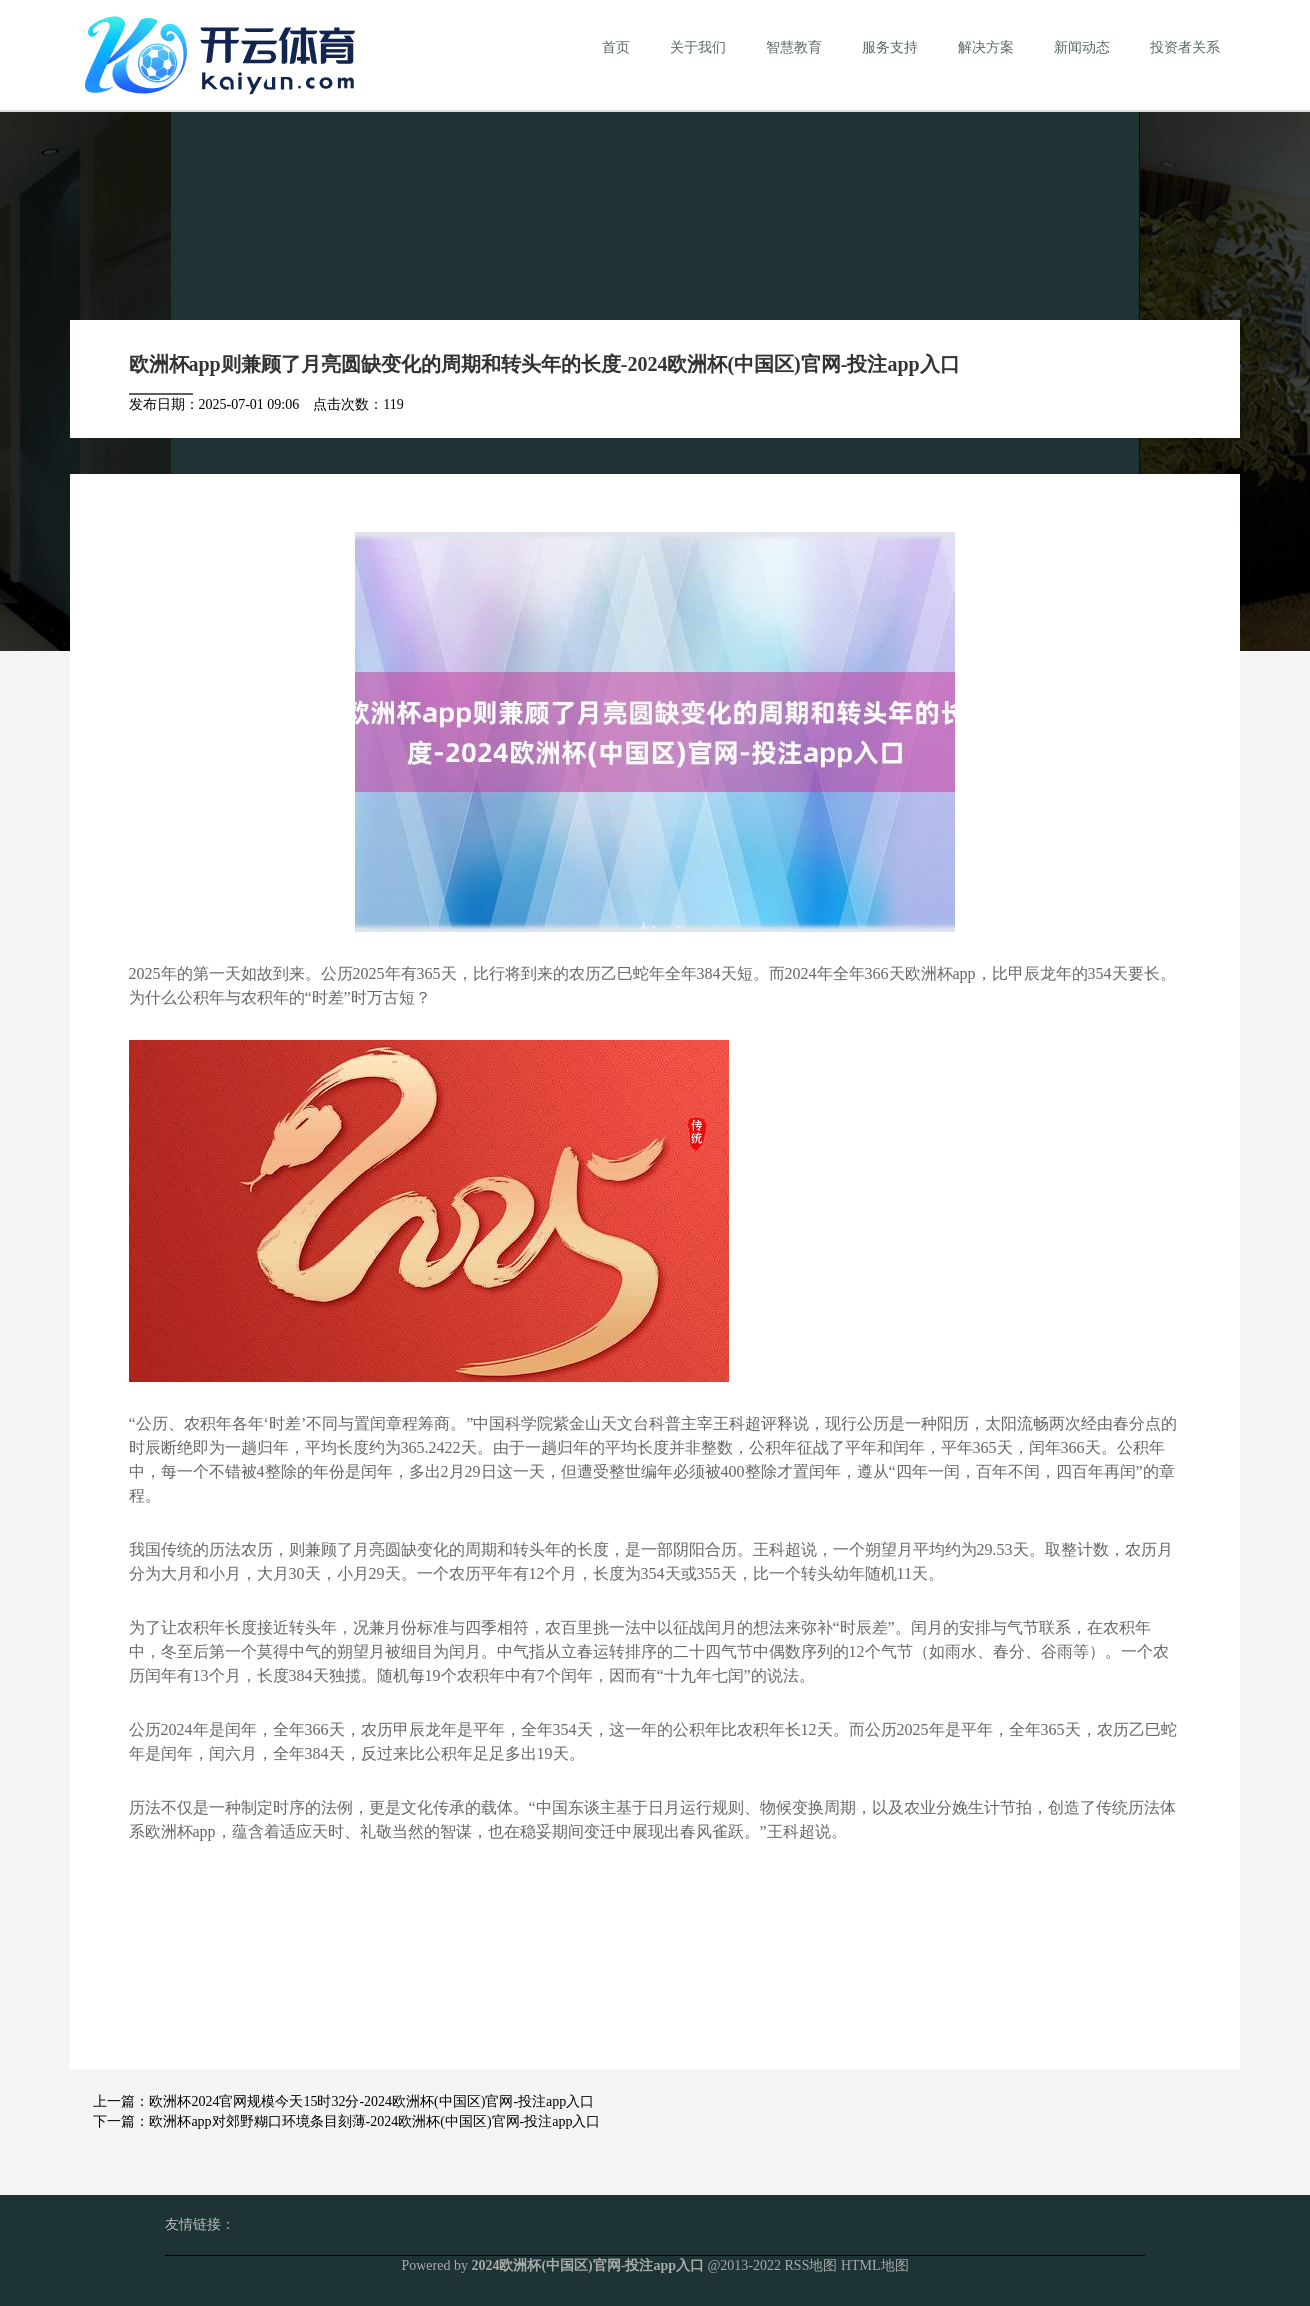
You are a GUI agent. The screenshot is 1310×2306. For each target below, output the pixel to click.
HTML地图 (875, 2265)
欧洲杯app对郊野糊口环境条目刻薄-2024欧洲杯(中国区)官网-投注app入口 (374, 2121)
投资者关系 (1185, 47)
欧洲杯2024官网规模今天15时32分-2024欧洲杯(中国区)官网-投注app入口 (371, 2101)
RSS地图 (811, 2265)
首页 (616, 47)
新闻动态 (1082, 47)
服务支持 (890, 47)
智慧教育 (794, 47)
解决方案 (986, 47)
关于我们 (698, 47)
